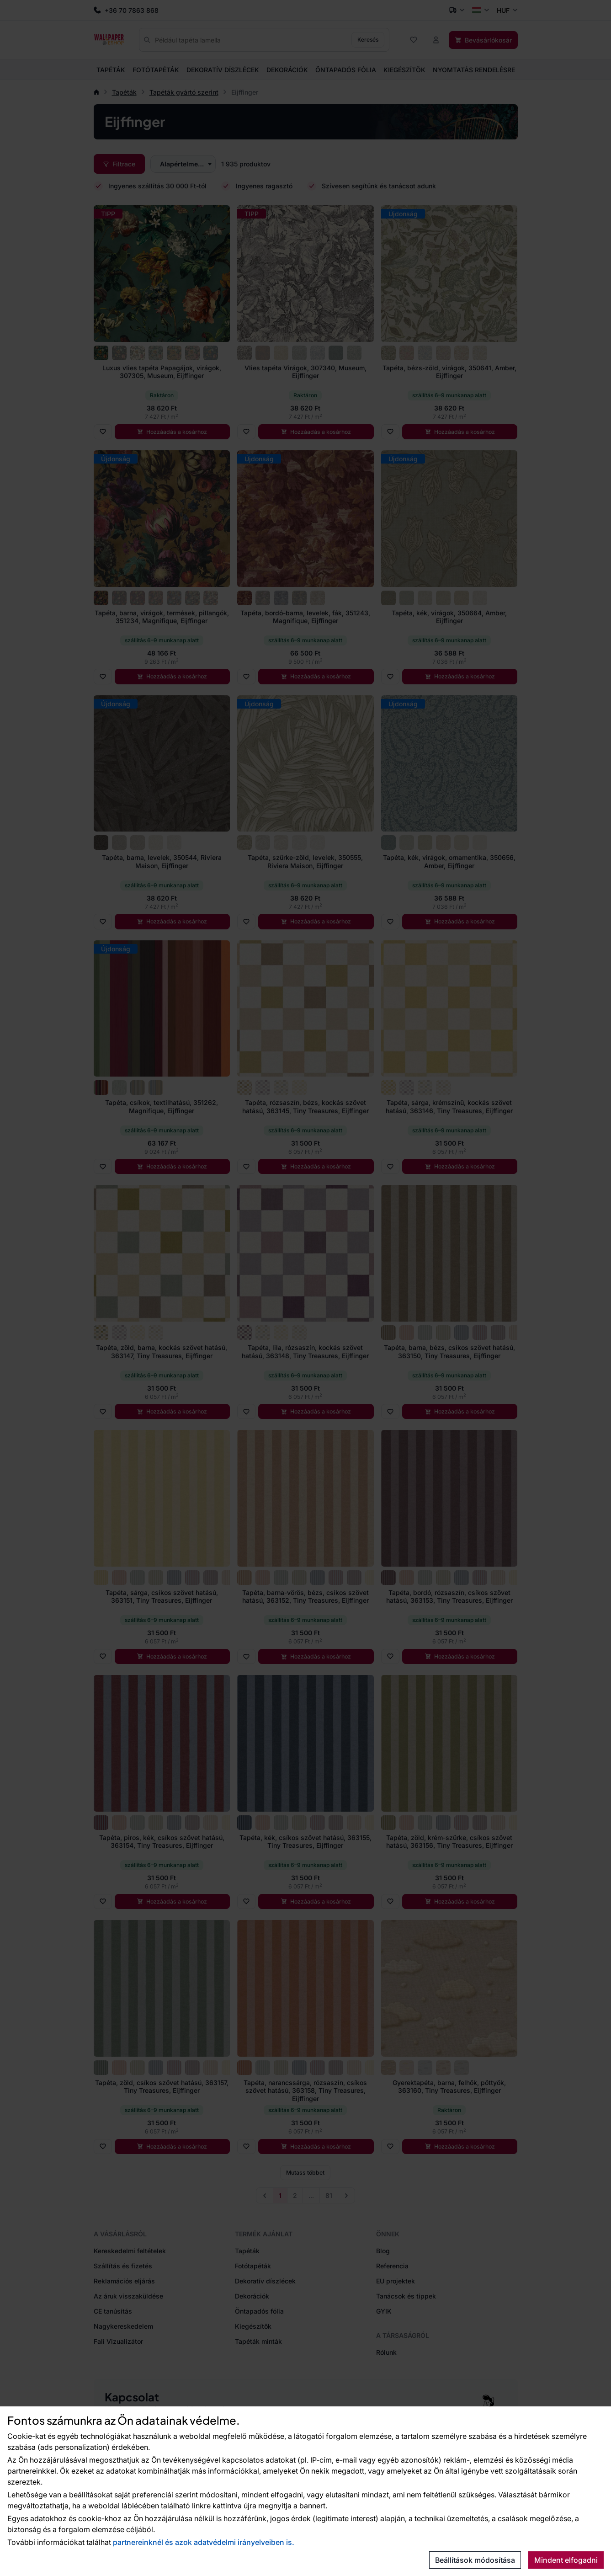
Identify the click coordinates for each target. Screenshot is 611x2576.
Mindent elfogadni (566, 2560)
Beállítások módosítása (475, 2560)
